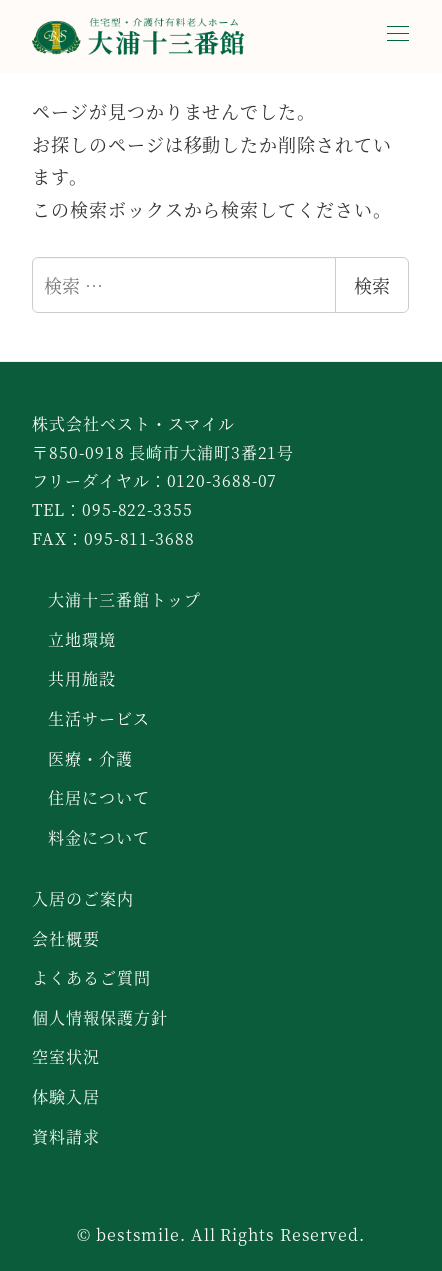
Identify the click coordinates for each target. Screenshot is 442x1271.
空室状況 (66, 1056)
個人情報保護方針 (99, 1017)
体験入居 (66, 1096)
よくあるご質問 (91, 977)
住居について (98, 797)
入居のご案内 (82, 898)
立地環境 (82, 639)
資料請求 (66, 1136)
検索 (372, 285)
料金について (98, 837)
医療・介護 (90, 758)
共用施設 (82, 678)
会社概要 (66, 938)
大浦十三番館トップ (124, 599)
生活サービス (98, 718)
